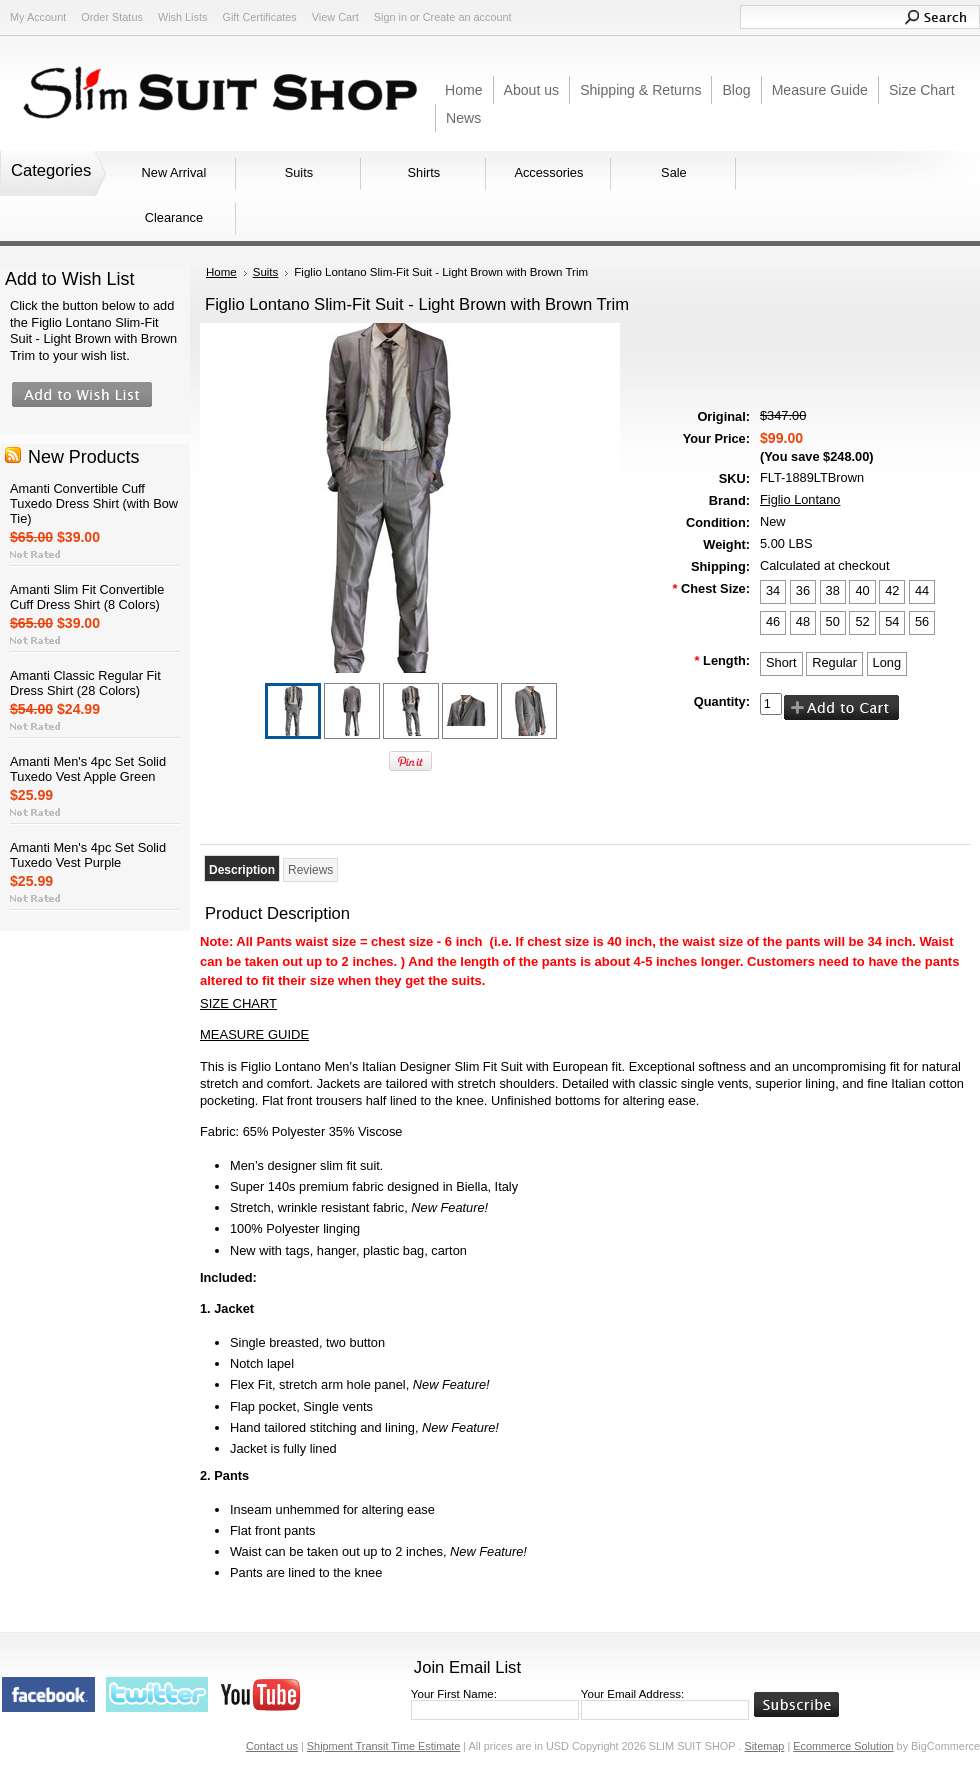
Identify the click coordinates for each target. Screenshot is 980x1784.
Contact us (272, 1746)
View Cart (335, 17)
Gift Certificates (259, 17)
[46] (773, 623)
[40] (862, 592)
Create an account (467, 17)
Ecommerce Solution (843, 1746)
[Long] (887, 664)
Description (242, 870)
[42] (892, 592)
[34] (773, 592)
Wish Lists (183, 17)
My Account (38, 17)
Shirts (424, 172)
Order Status (112, 17)
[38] (833, 592)
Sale (674, 172)
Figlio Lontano (800, 499)
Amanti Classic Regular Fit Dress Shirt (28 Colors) (85, 683)
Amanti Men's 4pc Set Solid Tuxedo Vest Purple (88, 855)
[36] (803, 592)
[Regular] (834, 664)
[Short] (781, 664)
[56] (922, 623)
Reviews (310, 870)
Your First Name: (454, 1694)
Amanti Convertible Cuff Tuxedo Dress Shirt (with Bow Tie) (94, 503)
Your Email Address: (632, 1694)
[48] (803, 623)
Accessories (548, 172)
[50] (833, 623)
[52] (862, 623)
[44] (922, 592)
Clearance (174, 217)
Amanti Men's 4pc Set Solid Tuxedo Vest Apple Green (88, 769)
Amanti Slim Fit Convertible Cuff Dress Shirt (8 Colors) (87, 597)
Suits (299, 172)
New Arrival (174, 172)
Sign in (390, 17)
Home (221, 272)
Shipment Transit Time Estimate (384, 1746)
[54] (892, 623)
